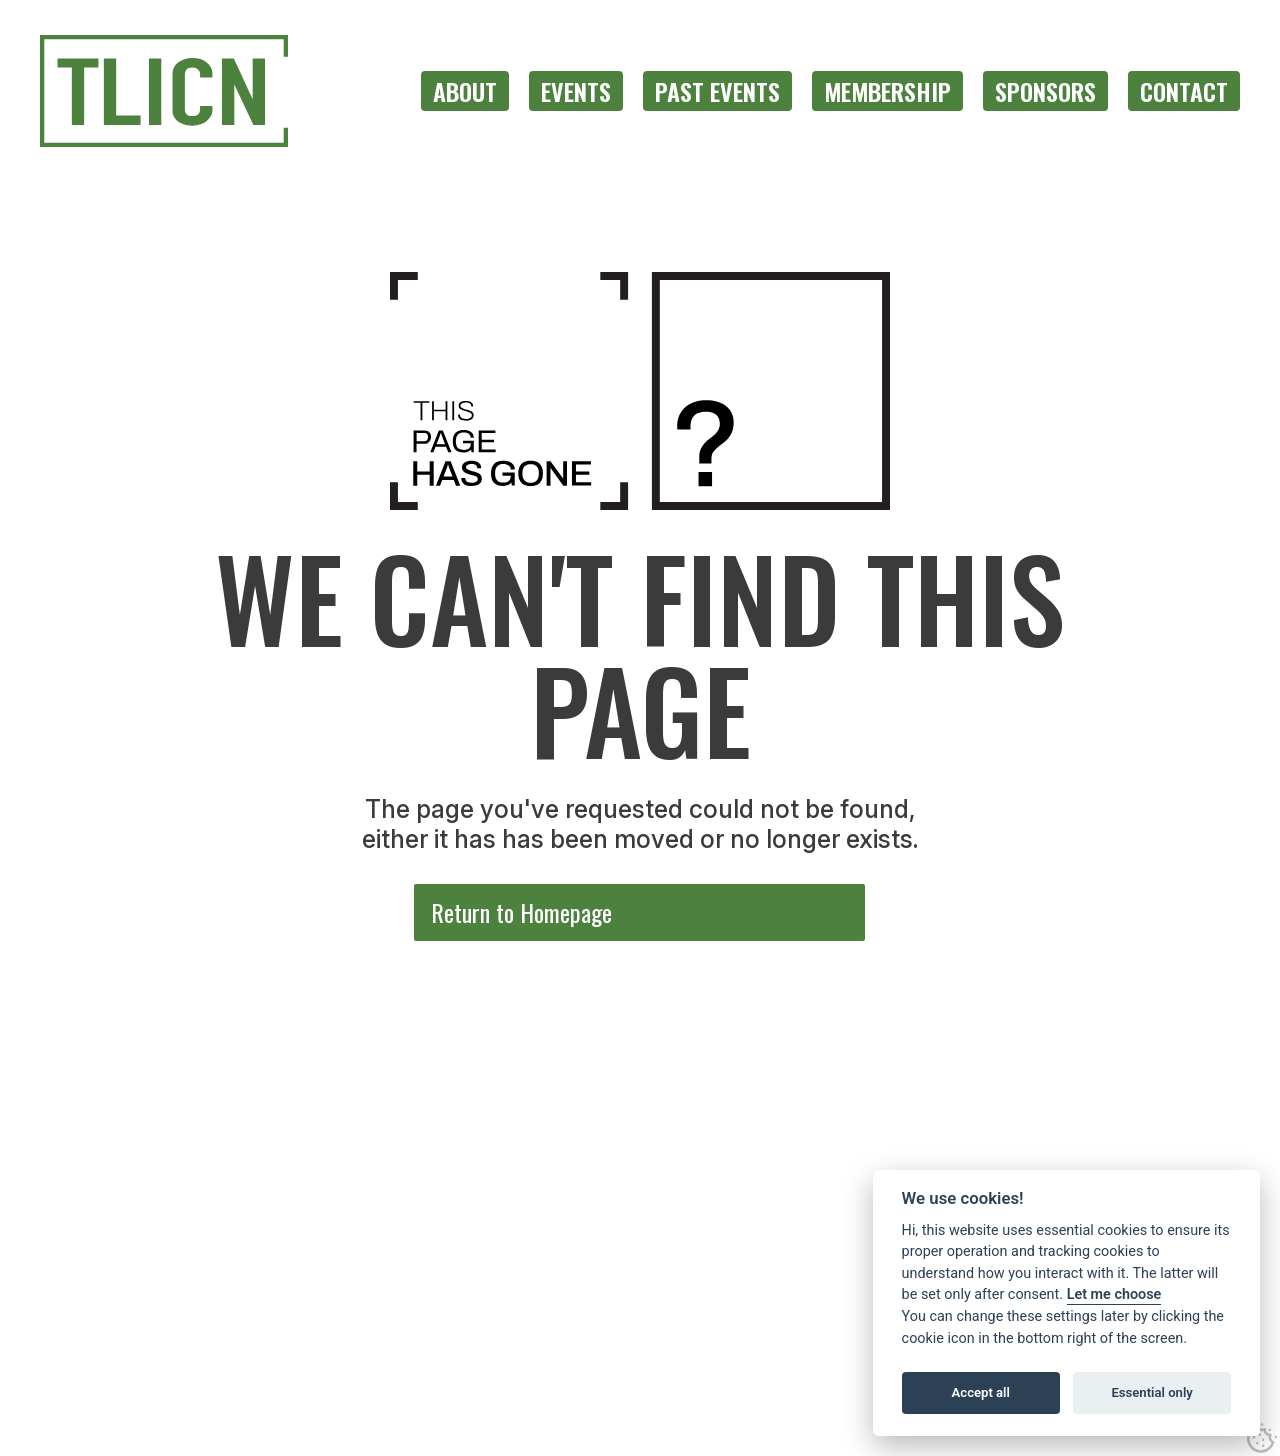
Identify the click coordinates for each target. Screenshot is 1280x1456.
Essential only (1151, 1392)
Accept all (981, 1392)
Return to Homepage (521, 912)
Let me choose (1114, 1294)
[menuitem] (465, 91)
